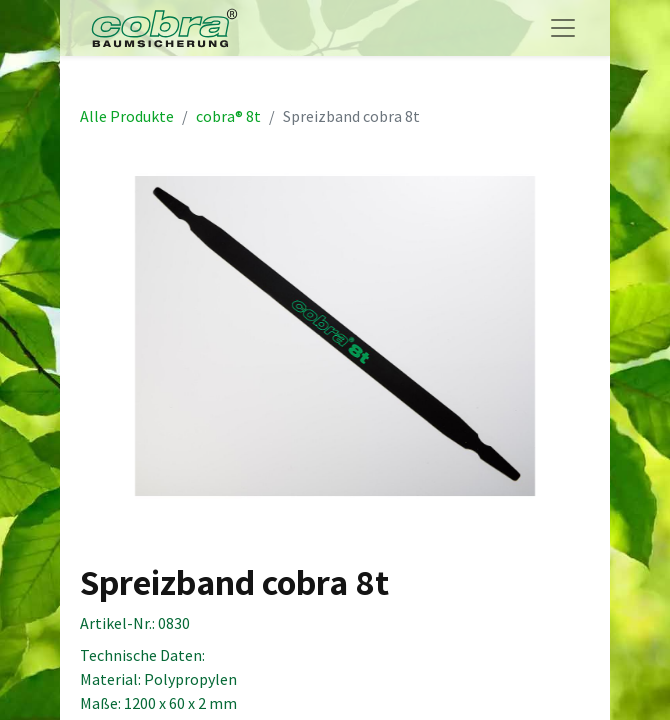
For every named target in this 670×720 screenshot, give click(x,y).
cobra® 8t (228, 116)
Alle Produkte (127, 116)
